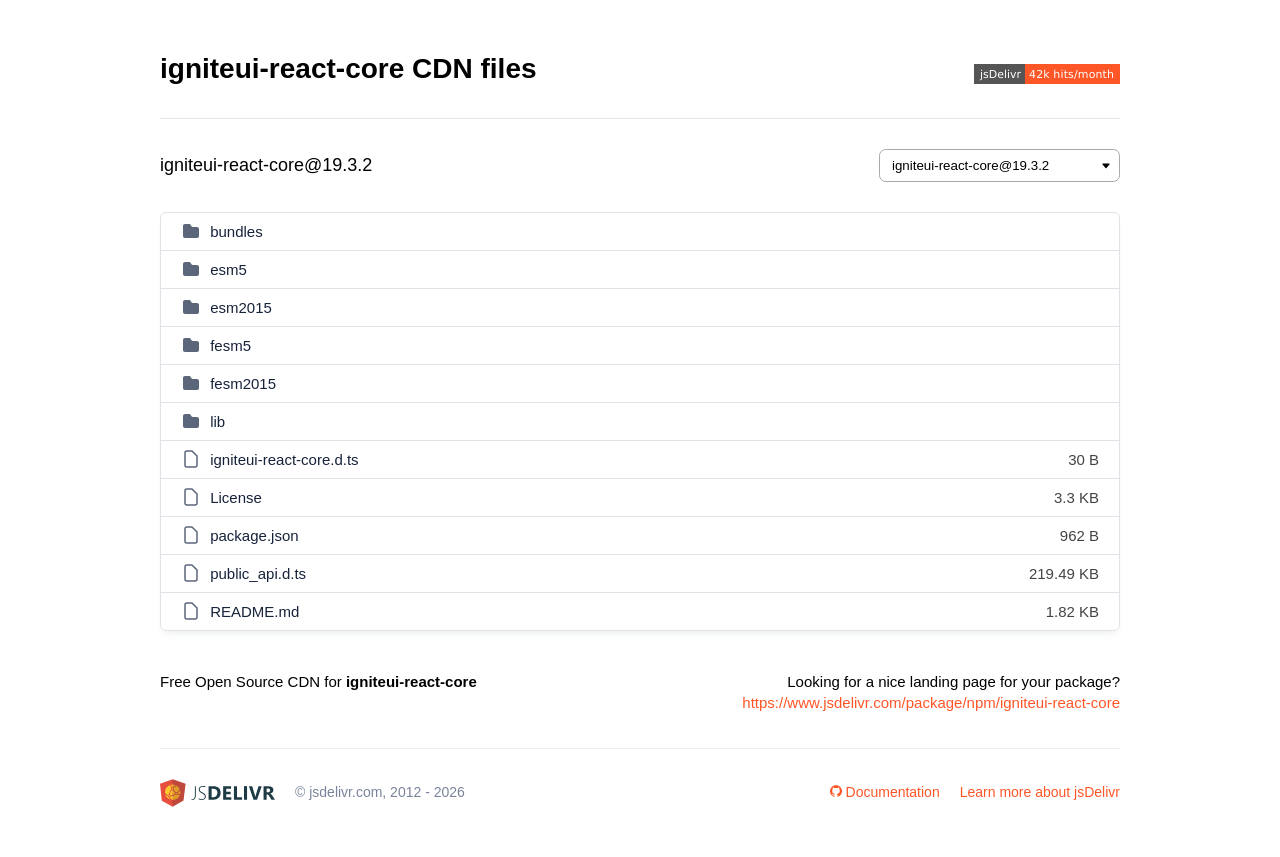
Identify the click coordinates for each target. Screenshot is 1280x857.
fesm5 (230, 345)
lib (217, 421)
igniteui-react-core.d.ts (284, 459)
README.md (254, 611)
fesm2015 (243, 383)
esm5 (228, 269)
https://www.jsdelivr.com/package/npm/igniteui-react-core (931, 702)
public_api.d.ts (258, 573)
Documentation (885, 792)
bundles (236, 231)
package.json (254, 535)
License (236, 497)
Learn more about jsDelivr (1040, 792)
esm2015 (241, 307)
